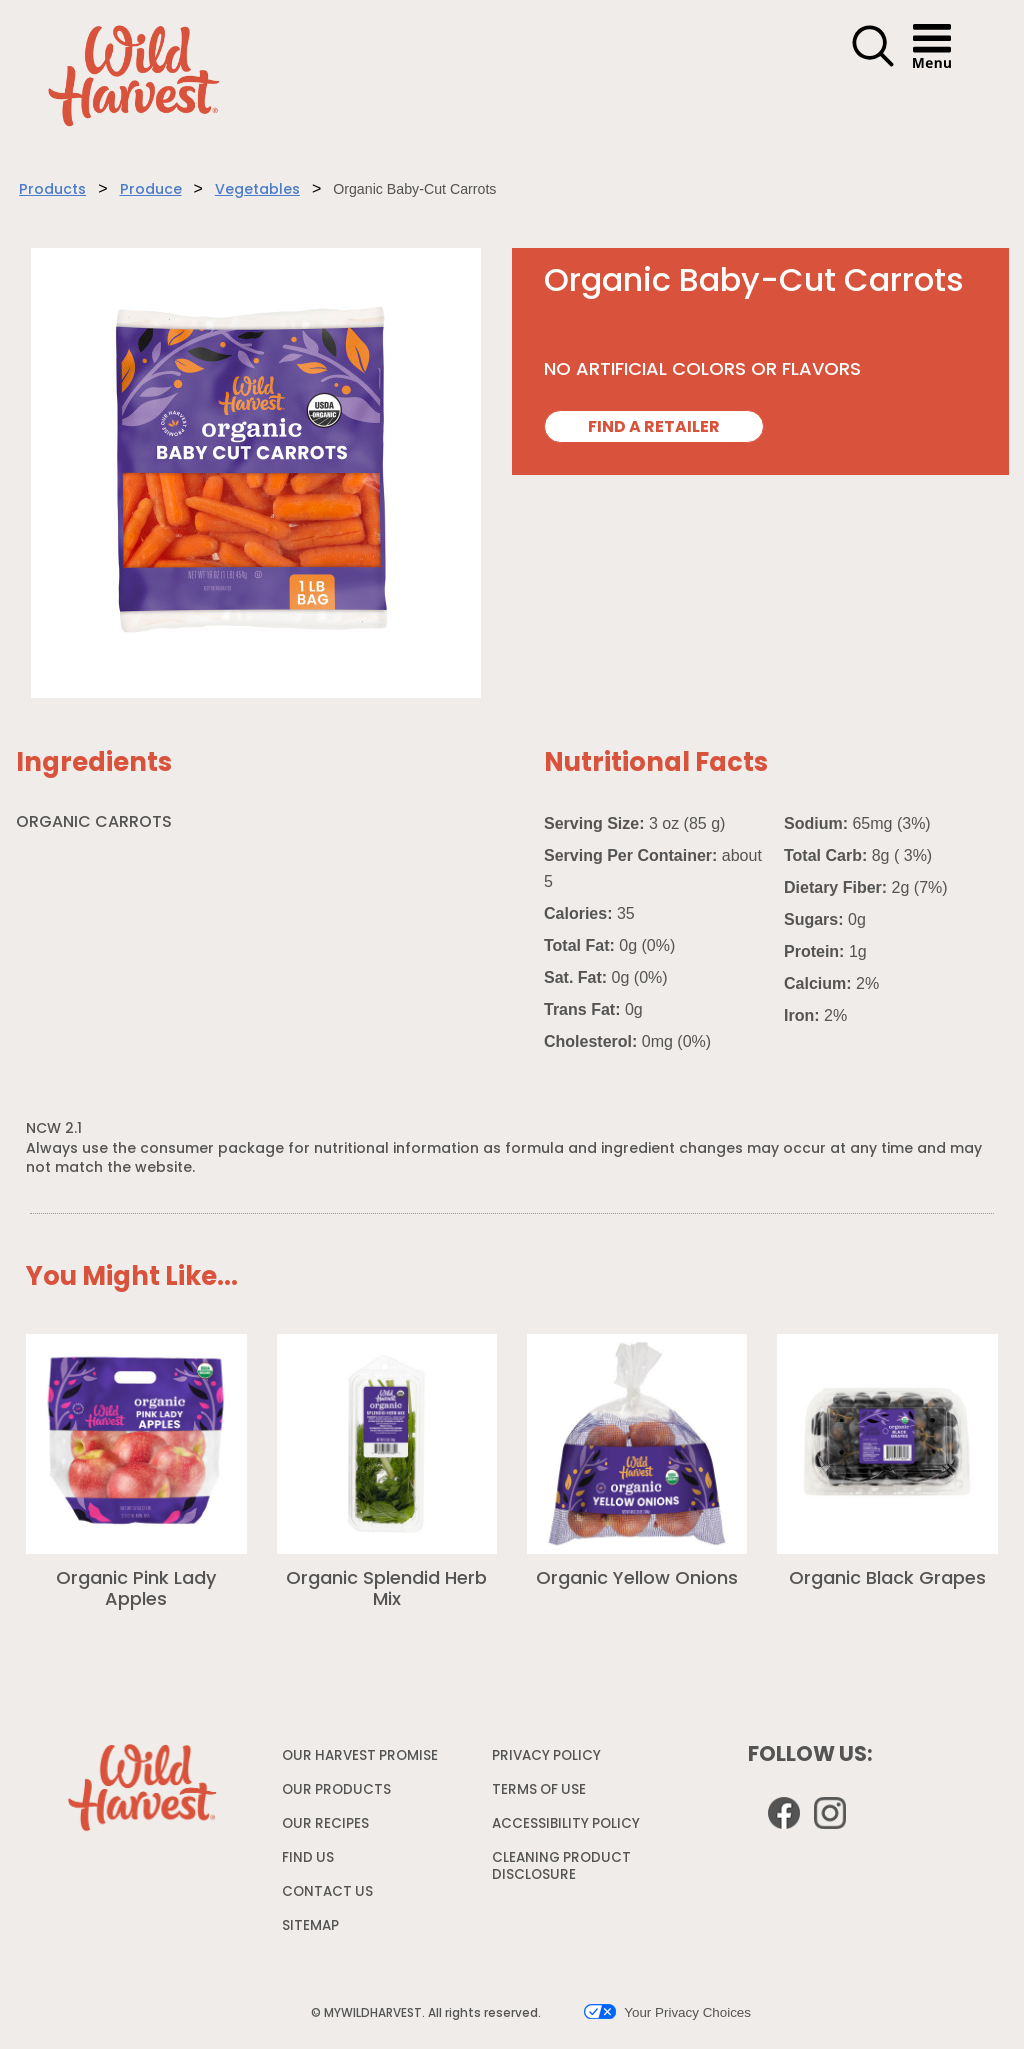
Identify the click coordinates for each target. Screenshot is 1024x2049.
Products (52, 190)
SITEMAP (310, 1926)
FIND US (308, 1858)
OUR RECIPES (325, 1824)
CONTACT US (327, 1892)
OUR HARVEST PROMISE (360, 1756)
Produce (151, 190)
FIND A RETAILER (654, 428)
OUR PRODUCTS (336, 1790)
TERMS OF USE (541, 1794)
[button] (873, 64)
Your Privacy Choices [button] (667, 2012)
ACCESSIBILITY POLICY (568, 1828)
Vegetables (257, 190)
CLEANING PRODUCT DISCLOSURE (561, 1871)
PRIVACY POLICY (549, 1760)
